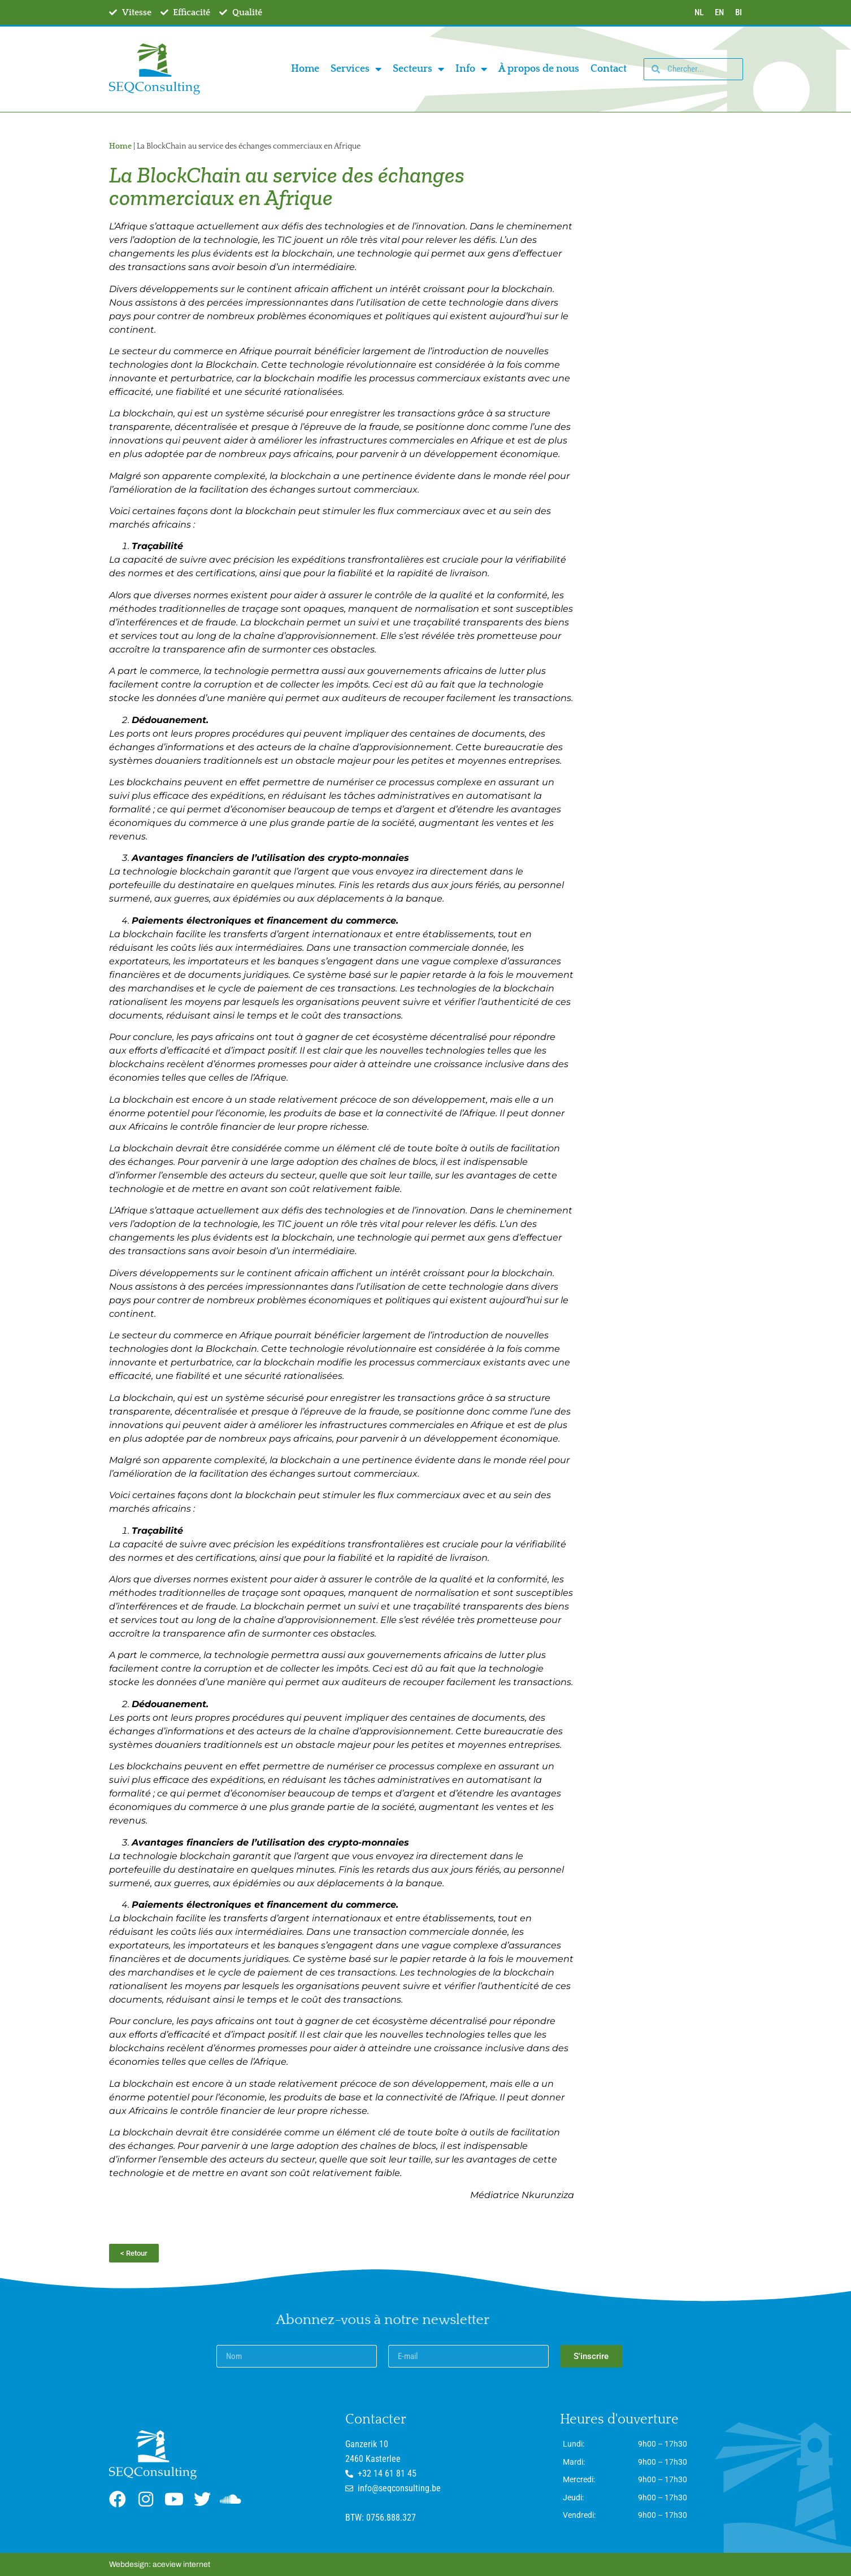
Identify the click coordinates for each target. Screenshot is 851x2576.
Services (356, 69)
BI (738, 12)
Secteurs (418, 69)
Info (471, 69)
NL (699, 12)
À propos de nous (538, 69)
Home (305, 69)
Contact (609, 69)
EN (719, 12)
